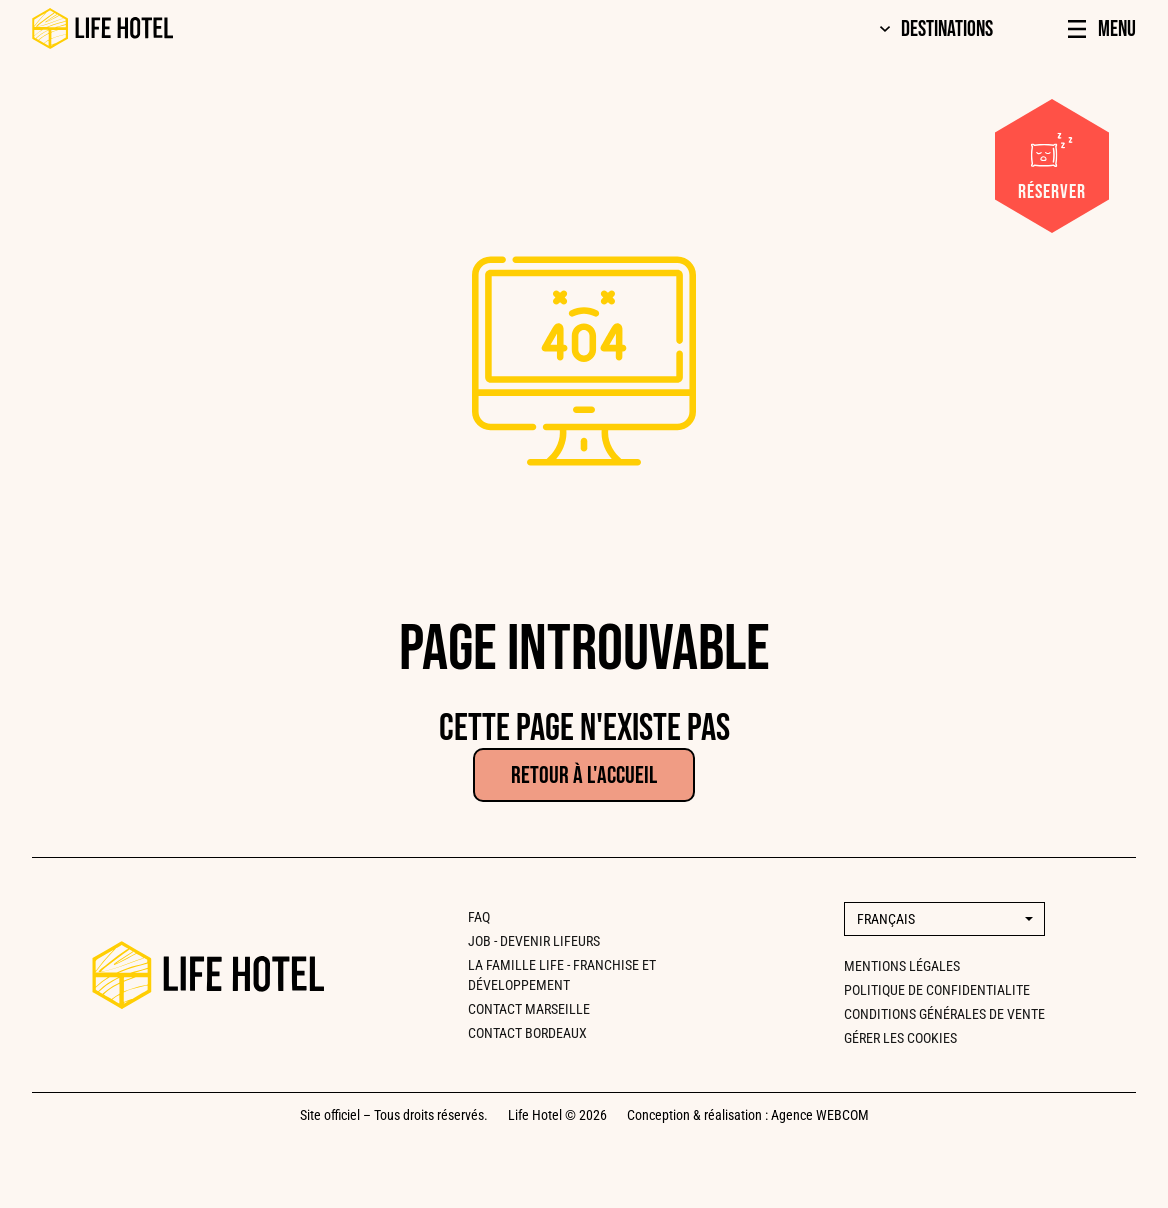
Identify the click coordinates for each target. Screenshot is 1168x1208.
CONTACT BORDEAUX (527, 1033)
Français (886, 919)
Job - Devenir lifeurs (534, 941)
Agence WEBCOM (820, 1115)
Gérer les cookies (900, 1038)
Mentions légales (902, 966)
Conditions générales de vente (944, 1014)
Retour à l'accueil (584, 775)
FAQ (479, 917)
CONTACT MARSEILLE (529, 1009)
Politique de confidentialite (937, 990)
